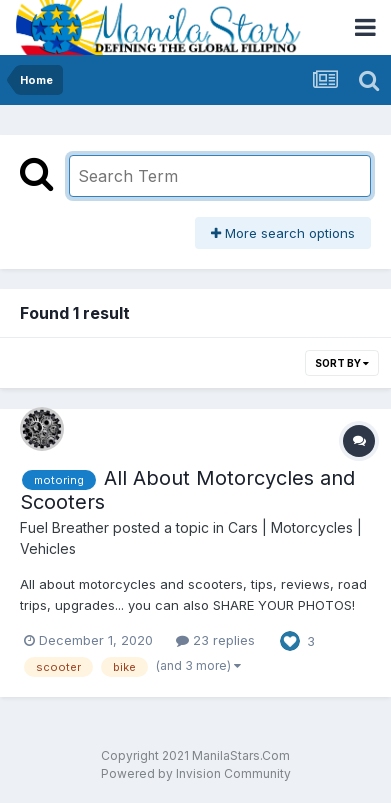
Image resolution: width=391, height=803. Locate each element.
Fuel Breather (64, 527)
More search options (283, 233)
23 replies (215, 640)
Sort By (342, 363)
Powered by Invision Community (196, 773)
